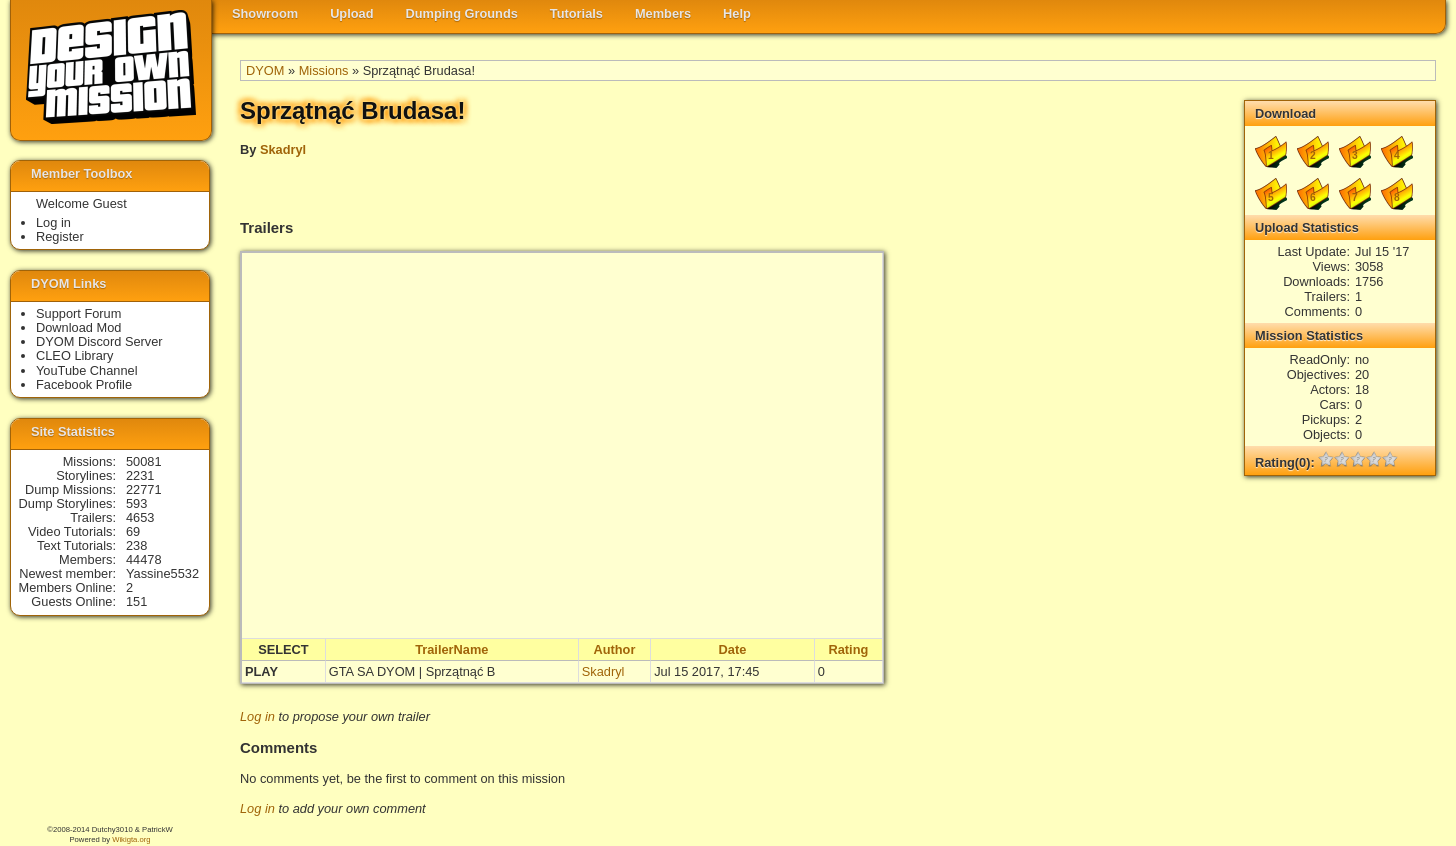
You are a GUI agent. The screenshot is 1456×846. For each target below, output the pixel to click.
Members (663, 13)
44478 (144, 559)
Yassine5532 (162, 573)
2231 (140, 475)
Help (737, 13)
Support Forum (78, 313)
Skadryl (283, 149)
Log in (257, 716)
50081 (144, 461)
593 (136, 503)
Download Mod (78, 327)
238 (136, 545)
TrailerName (451, 649)
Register (60, 236)
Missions (324, 70)
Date (733, 649)
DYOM (265, 70)
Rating (848, 649)
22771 (144, 489)
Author (614, 649)
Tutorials (576, 13)
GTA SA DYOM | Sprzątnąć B (412, 671)
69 (133, 531)
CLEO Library (75, 355)
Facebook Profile (84, 384)
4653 (140, 517)
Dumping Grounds (462, 13)
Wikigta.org (131, 839)
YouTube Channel (87, 370)
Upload (351, 13)
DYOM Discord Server (99, 341)
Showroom (265, 13)
